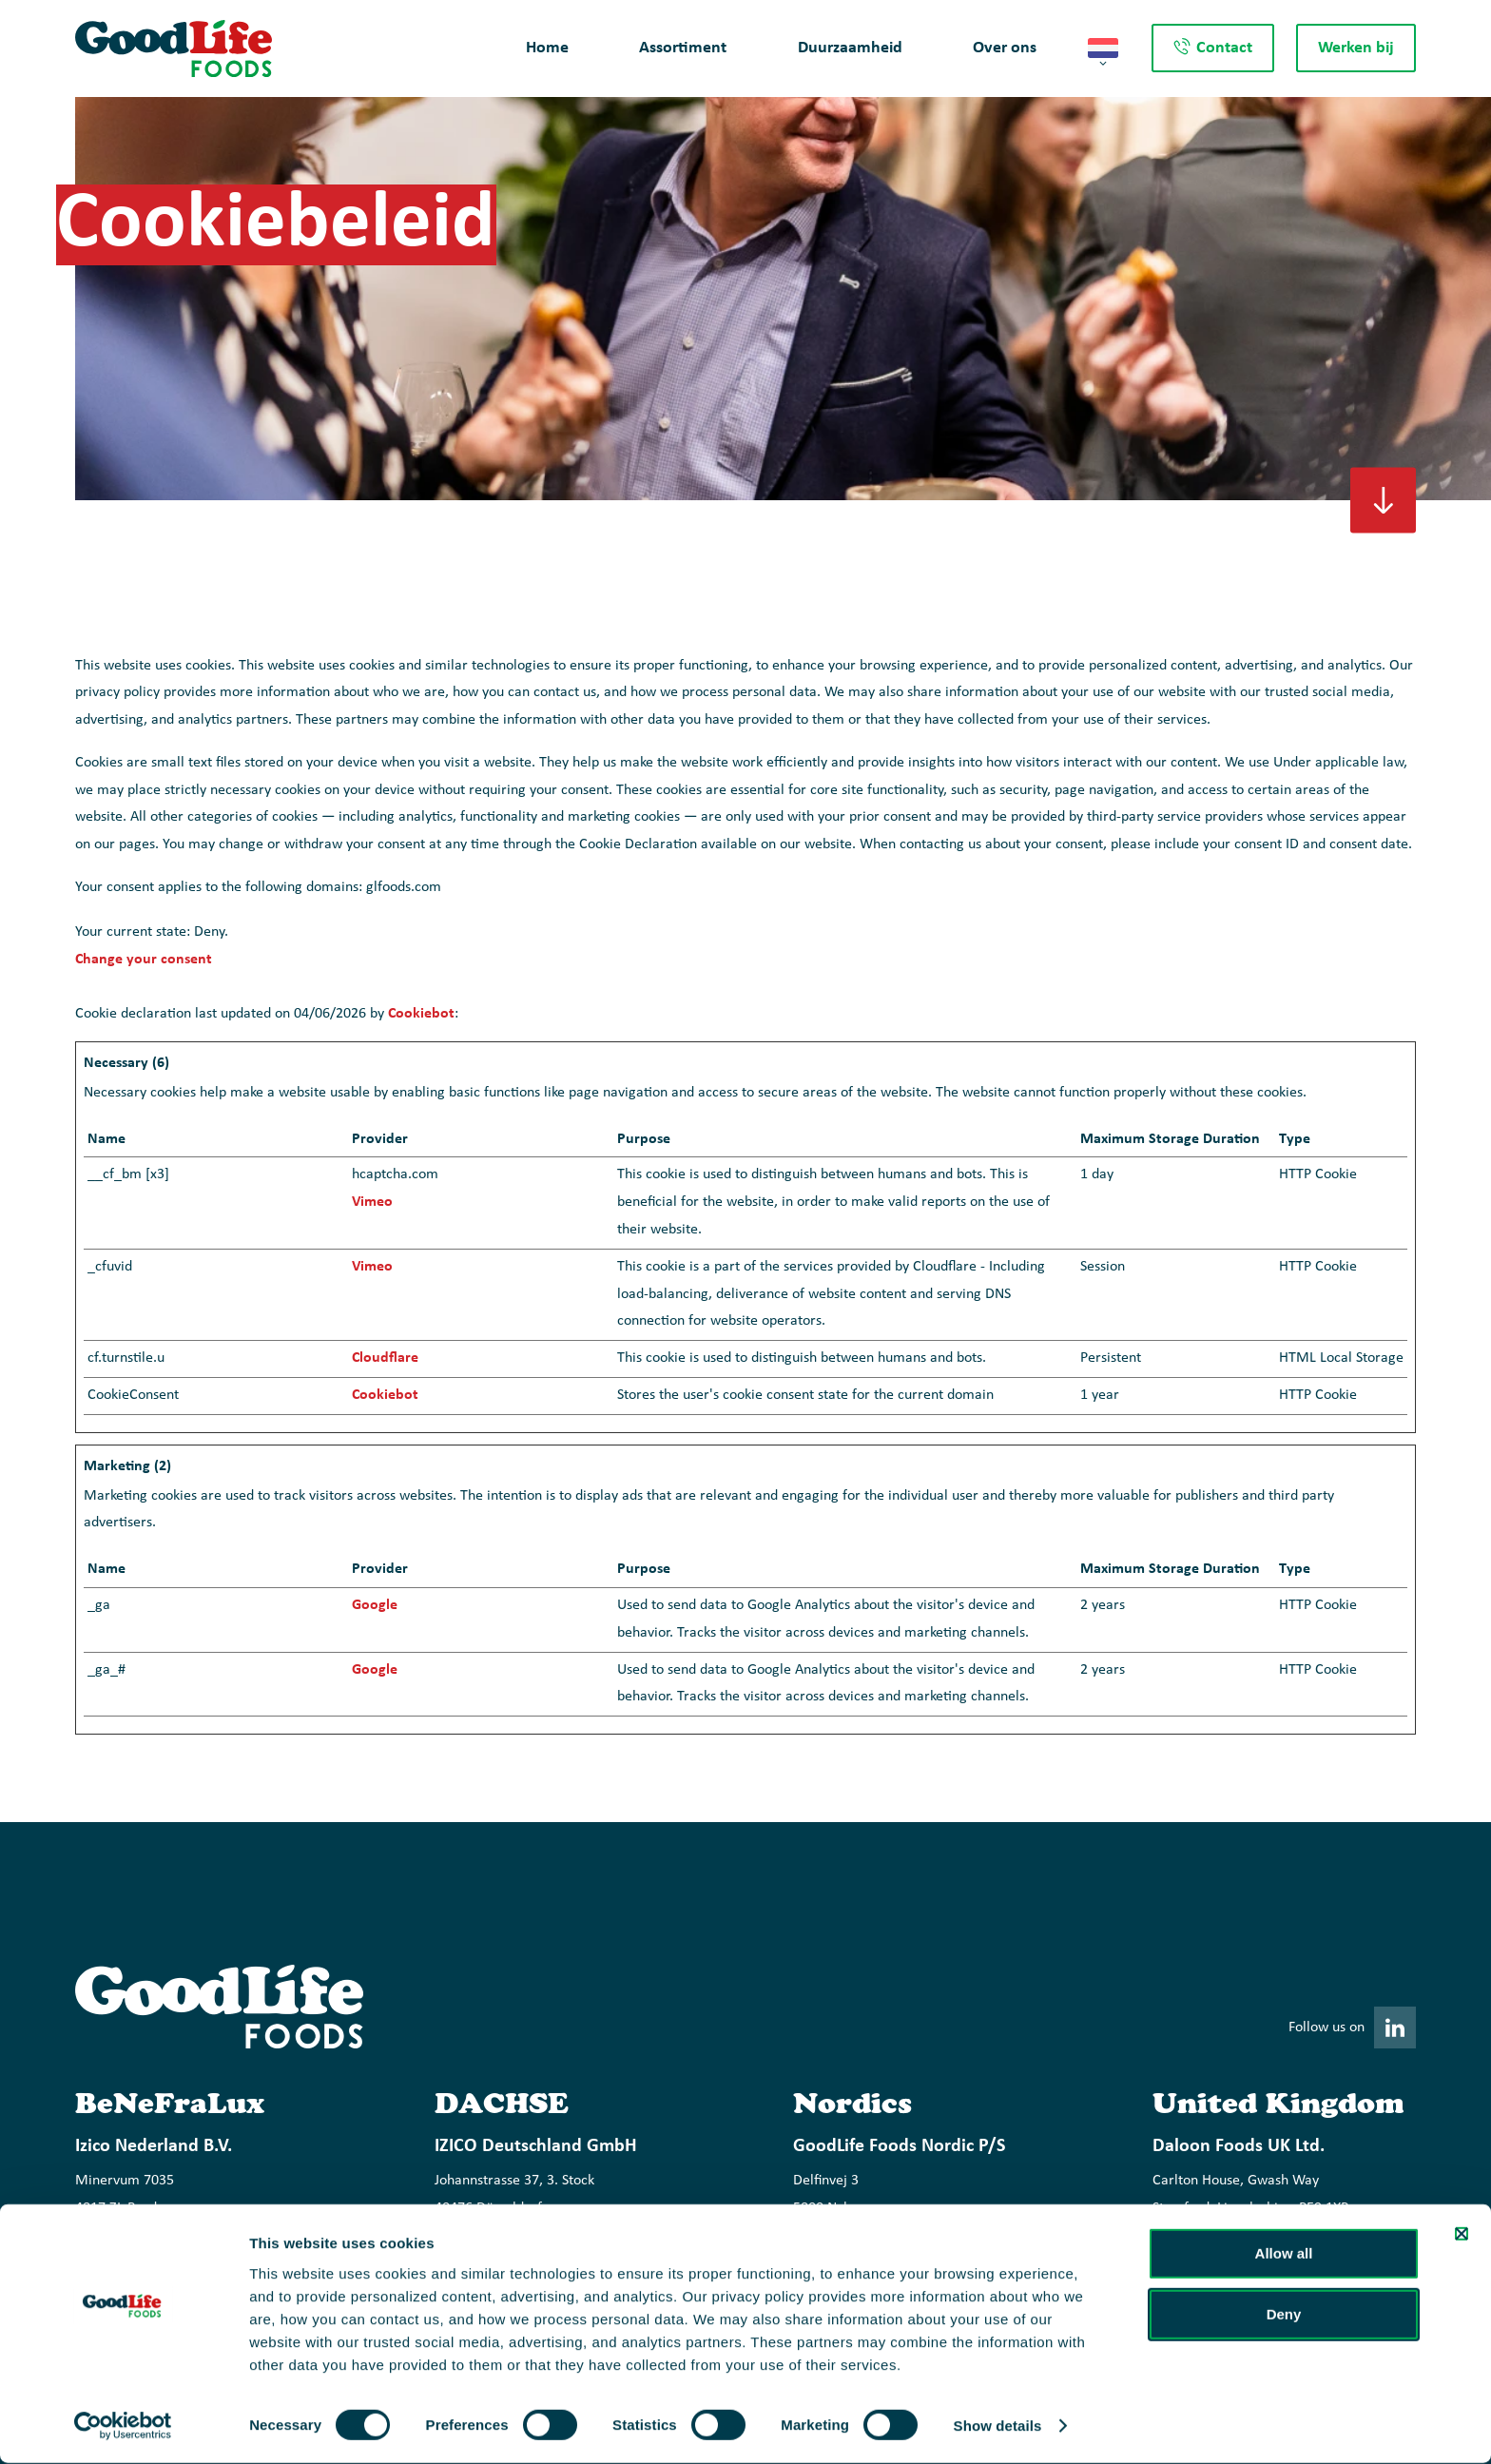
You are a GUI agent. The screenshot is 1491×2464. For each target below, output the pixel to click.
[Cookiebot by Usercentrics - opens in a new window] (123, 2427)
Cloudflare (385, 1358)
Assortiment (682, 48)
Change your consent (143, 959)
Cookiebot (421, 1013)
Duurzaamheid (850, 48)
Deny (1284, 2314)
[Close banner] (1461, 2234)
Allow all (1284, 2253)
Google (374, 1605)
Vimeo (372, 1202)
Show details (998, 2426)
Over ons (1004, 48)
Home (547, 48)
